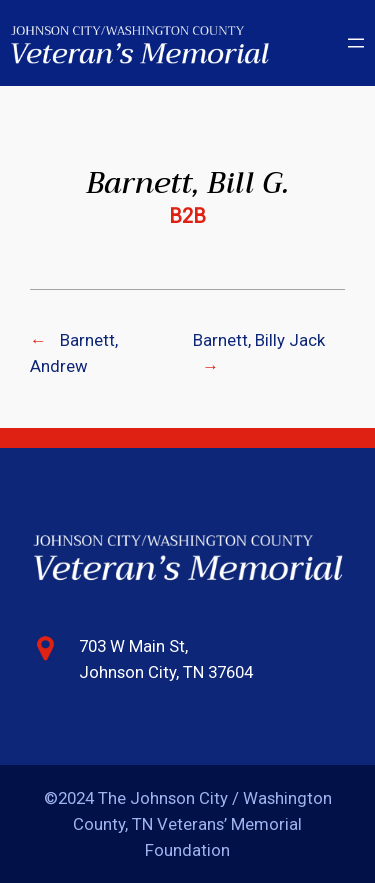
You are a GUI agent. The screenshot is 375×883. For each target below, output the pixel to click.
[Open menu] (356, 43)
